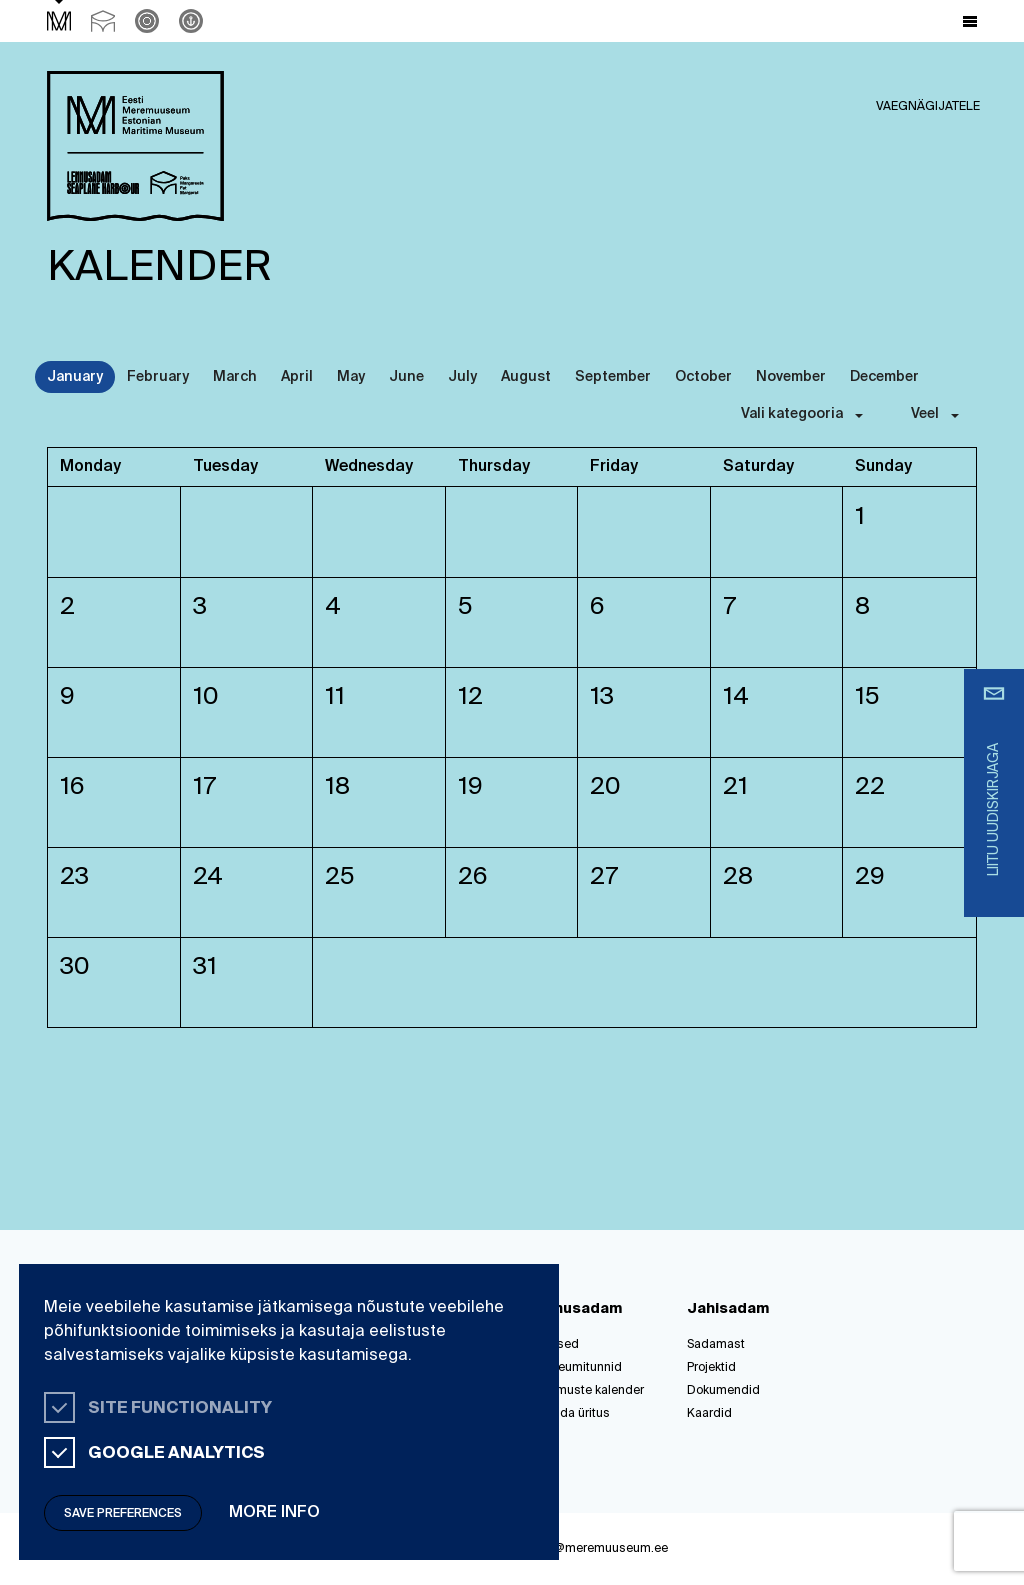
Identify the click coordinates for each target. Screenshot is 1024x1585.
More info (274, 1513)
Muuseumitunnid (574, 1368)
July (462, 377)
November (791, 377)
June (406, 377)
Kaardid (709, 1414)
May (351, 377)
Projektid (711, 1368)
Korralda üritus (568, 1414)
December (884, 377)
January (75, 377)
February (158, 377)
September (613, 377)
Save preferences (123, 1514)
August (526, 377)
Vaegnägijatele (928, 107)
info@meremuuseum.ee (600, 1549)
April (297, 377)
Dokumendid (723, 1391)
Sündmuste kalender (585, 1391)
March (235, 377)
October (703, 377)
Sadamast (716, 1345)
